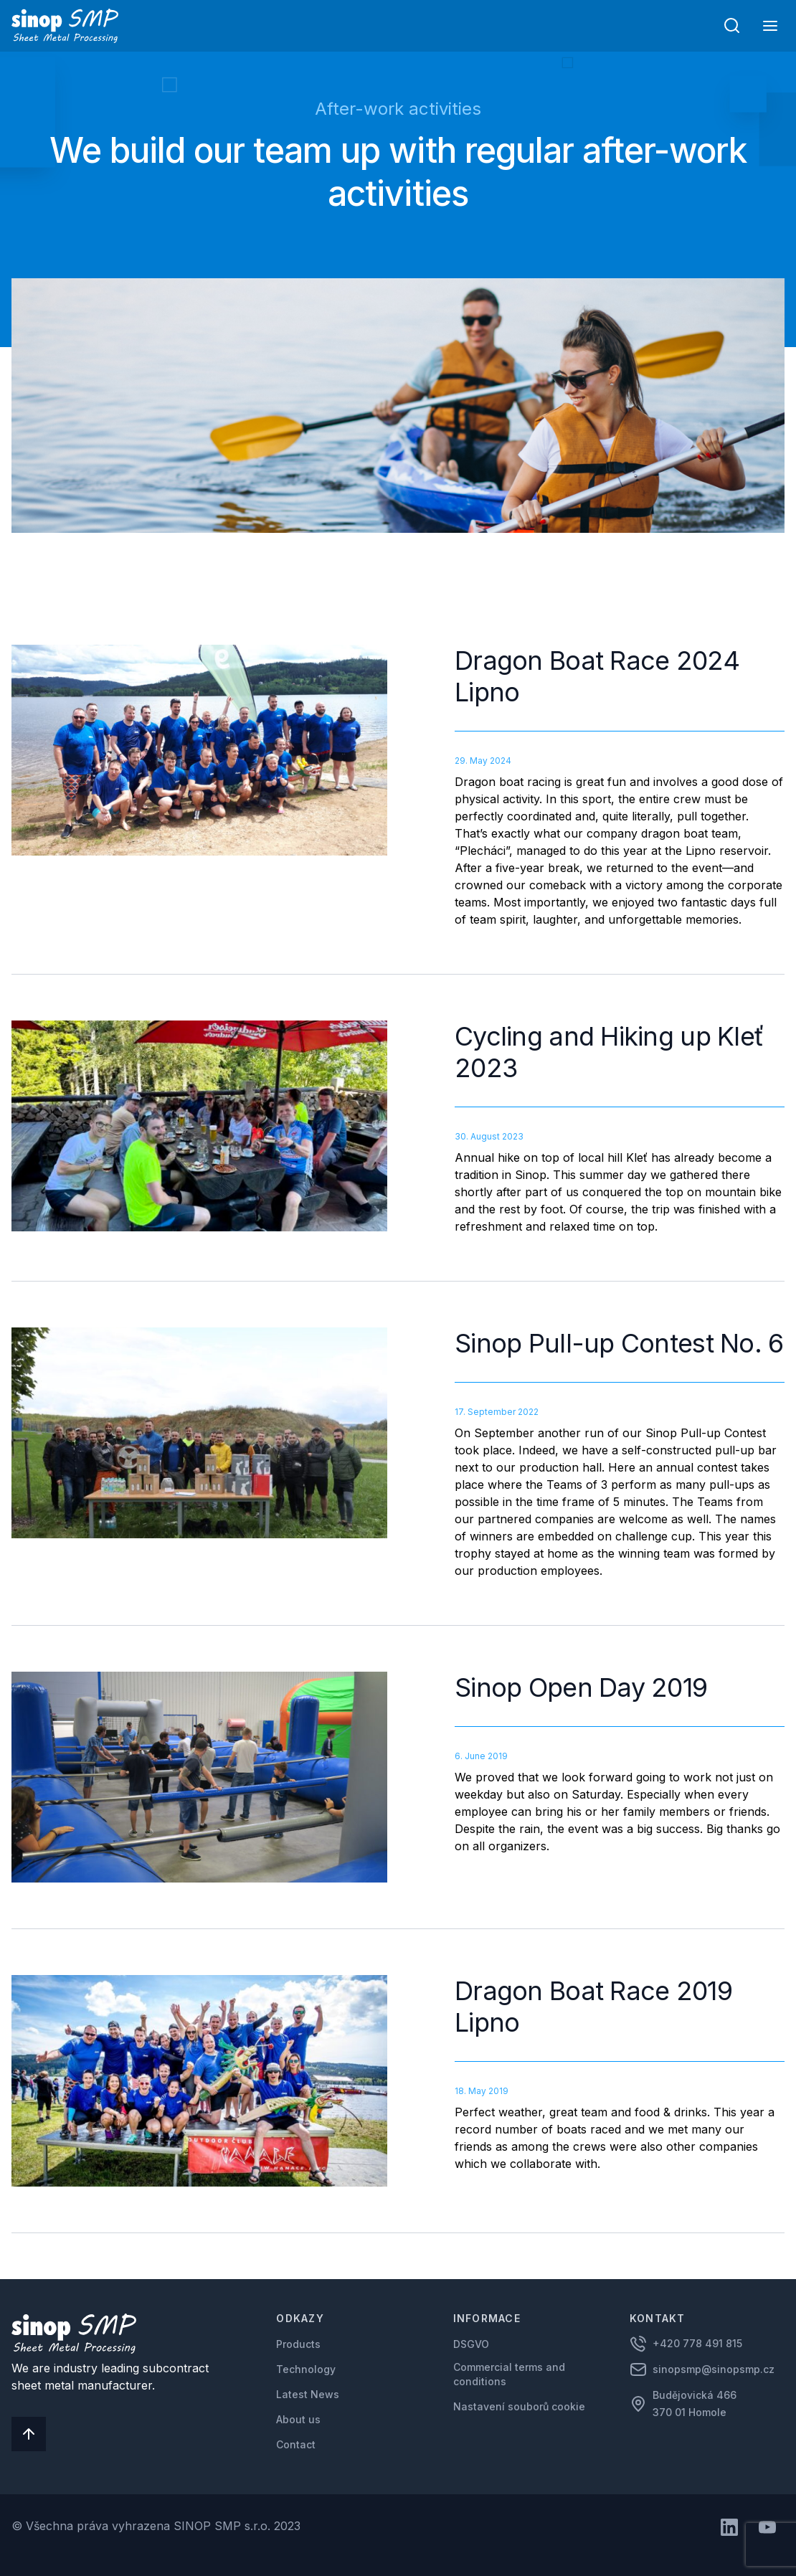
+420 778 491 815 (697, 2343)
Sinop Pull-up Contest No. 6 (619, 1343)
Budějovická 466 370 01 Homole (696, 2403)
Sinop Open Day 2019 (581, 1687)
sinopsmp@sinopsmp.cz (713, 2369)
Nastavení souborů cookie (519, 2406)
